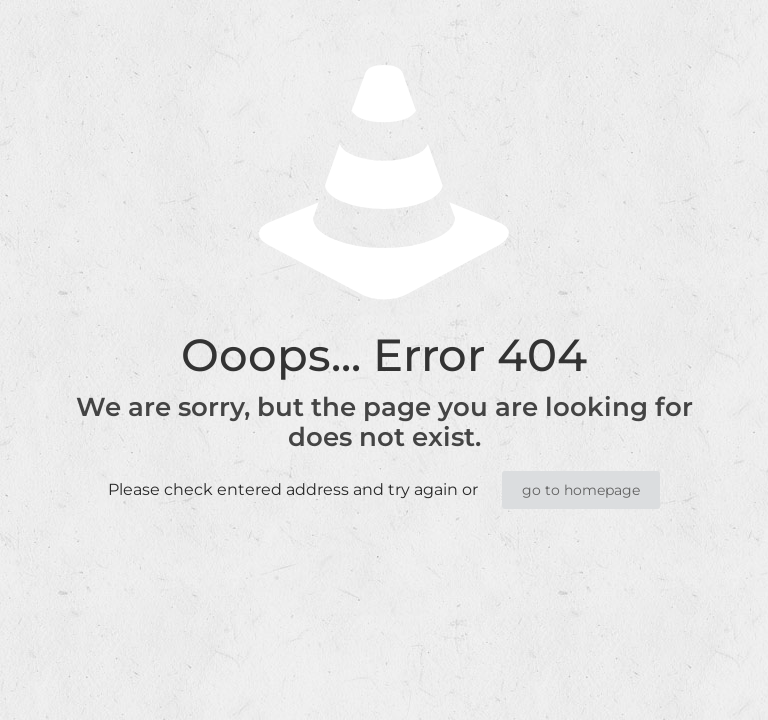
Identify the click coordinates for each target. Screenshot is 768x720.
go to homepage (581, 490)
